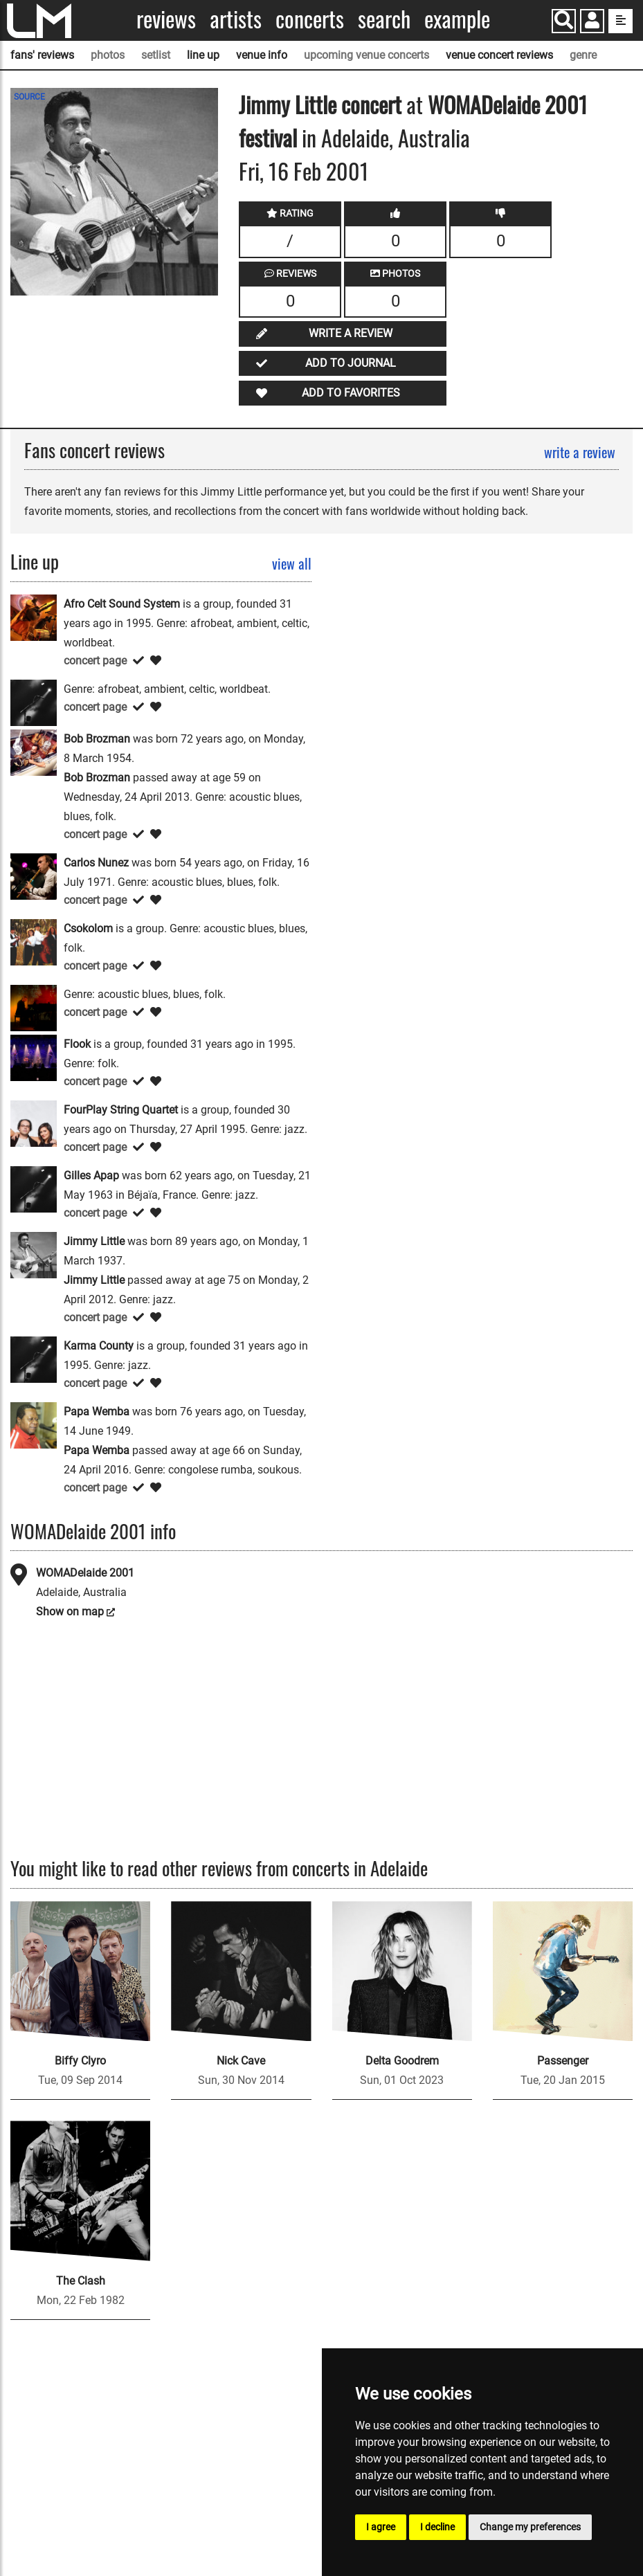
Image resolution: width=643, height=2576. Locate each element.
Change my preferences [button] (530, 2526)
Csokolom (88, 928)
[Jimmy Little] (33, 1253)
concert (368, 104)
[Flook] (33, 1056)
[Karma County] (33, 1358)
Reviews (166, 19)
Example (457, 19)
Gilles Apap (91, 1175)
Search (384, 19)
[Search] (564, 21)
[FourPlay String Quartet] (33, 1122)
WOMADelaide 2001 (85, 1572)
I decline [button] (437, 2526)
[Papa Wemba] (33, 1424)
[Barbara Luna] (33, 701)
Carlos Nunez (96, 862)
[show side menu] (620, 21)
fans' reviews (42, 55)
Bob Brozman (97, 738)
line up (203, 55)
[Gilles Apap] (33, 1188)
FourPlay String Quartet (121, 1109)
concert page (95, 660)
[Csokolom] (33, 940)
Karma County (99, 1345)
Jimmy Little (287, 104)
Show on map (70, 1611)
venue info (261, 55)
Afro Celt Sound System (122, 603)
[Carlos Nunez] (33, 875)
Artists (236, 19)
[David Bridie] (33, 1006)
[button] (592, 22)
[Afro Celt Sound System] (33, 616)
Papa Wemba (96, 1411)
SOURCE (29, 97)
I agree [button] (380, 2526)
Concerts (309, 19)
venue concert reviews (499, 55)
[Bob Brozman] (33, 751)
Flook (77, 1044)
